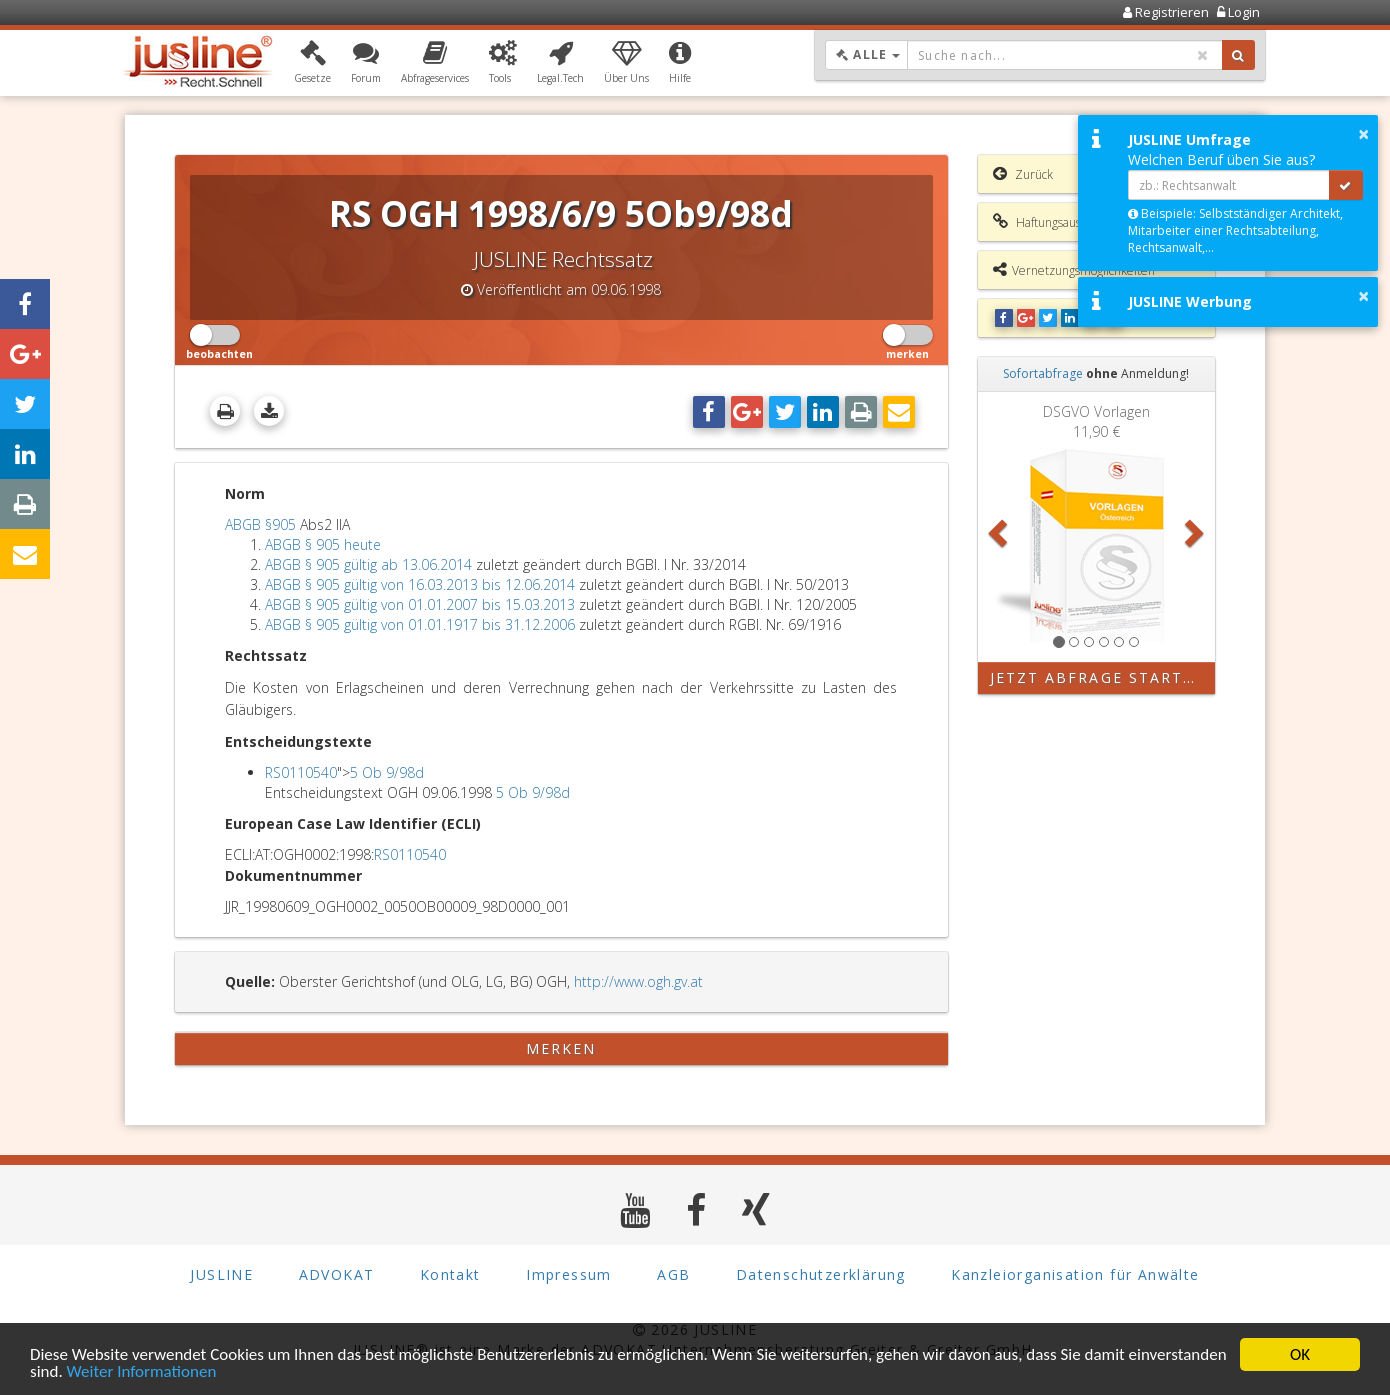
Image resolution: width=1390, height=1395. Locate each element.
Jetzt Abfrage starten (1098, 677)
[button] (312, 63)
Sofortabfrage (1043, 373)
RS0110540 (301, 772)
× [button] (1363, 134)
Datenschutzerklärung (821, 1274)
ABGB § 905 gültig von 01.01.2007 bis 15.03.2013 (420, 604)
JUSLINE (221, 1274)
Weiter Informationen (142, 1372)
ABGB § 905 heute (323, 544)
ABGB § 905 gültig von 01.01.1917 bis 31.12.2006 (420, 624)
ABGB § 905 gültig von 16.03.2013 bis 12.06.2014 (420, 584)
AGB (673, 1274)
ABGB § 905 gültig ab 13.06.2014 (368, 564)
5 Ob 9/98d (387, 772)
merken (561, 1048)
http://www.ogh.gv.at (638, 981)
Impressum (569, 1274)
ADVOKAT (337, 1274)
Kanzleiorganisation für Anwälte (1075, 1274)
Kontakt (450, 1274)
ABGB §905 (260, 524)
